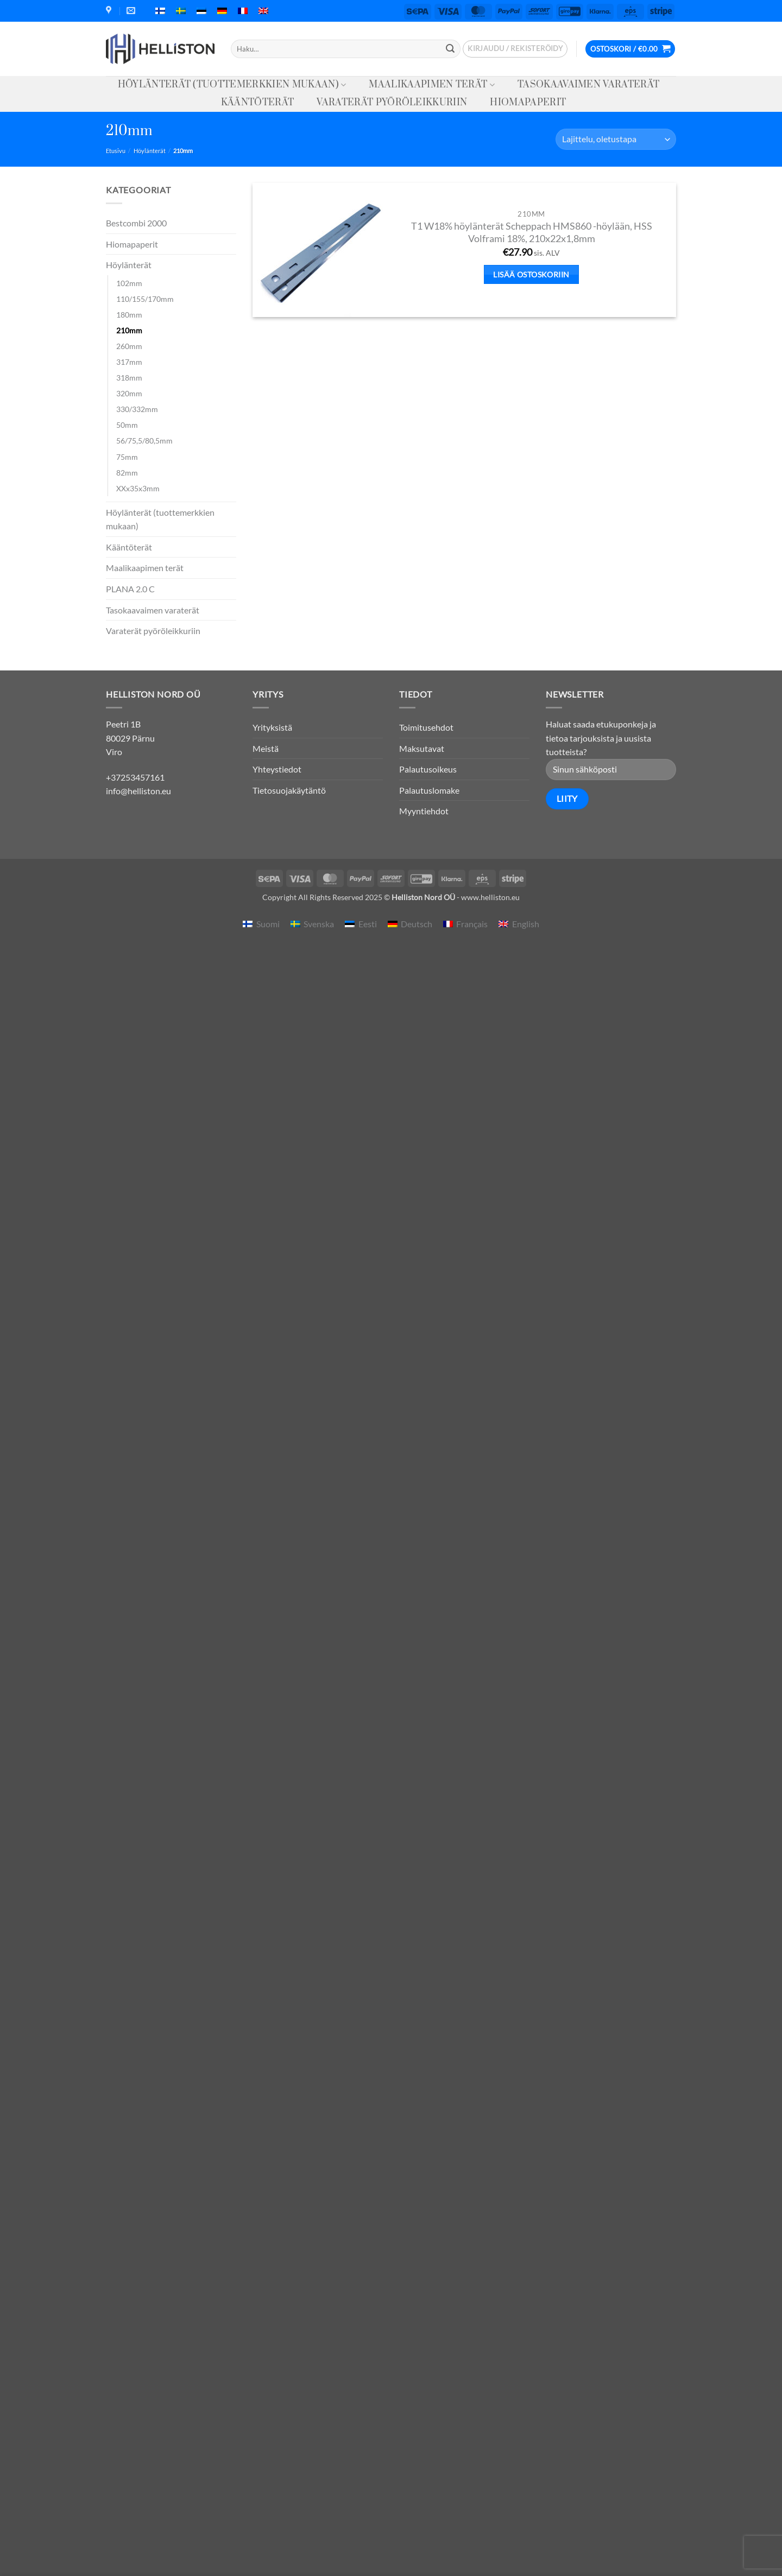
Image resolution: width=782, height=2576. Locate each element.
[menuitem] (160, 10)
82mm (127, 472)
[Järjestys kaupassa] (616, 139)
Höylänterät (150, 150)
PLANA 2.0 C (130, 589)
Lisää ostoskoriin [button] (531, 274)
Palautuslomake (429, 790)
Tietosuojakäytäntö (289, 790)
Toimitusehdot (426, 727)
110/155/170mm (145, 298)
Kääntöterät (257, 103)
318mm (129, 377)
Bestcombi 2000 (136, 223)
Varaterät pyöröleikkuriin (392, 103)
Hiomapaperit (528, 103)
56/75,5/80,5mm (144, 440)
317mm (129, 361)
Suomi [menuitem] (268, 924)
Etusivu (115, 150)
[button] (515, 49)
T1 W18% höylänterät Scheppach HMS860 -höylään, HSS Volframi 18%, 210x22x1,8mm (531, 232)
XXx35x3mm (138, 488)
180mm (129, 314)
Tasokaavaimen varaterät (588, 85)
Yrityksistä (272, 727)
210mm (129, 330)
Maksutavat (421, 748)
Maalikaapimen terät (432, 85)
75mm (127, 456)
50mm (127, 424)
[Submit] (450, 49)
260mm (129, 346)
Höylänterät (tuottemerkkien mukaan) (232, 85)
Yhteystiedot (277, 769)
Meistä (266, 748)
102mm (129, 283)
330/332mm (137, 409)
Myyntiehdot (424, 811)
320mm (129, 393)
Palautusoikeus (428, 769)
